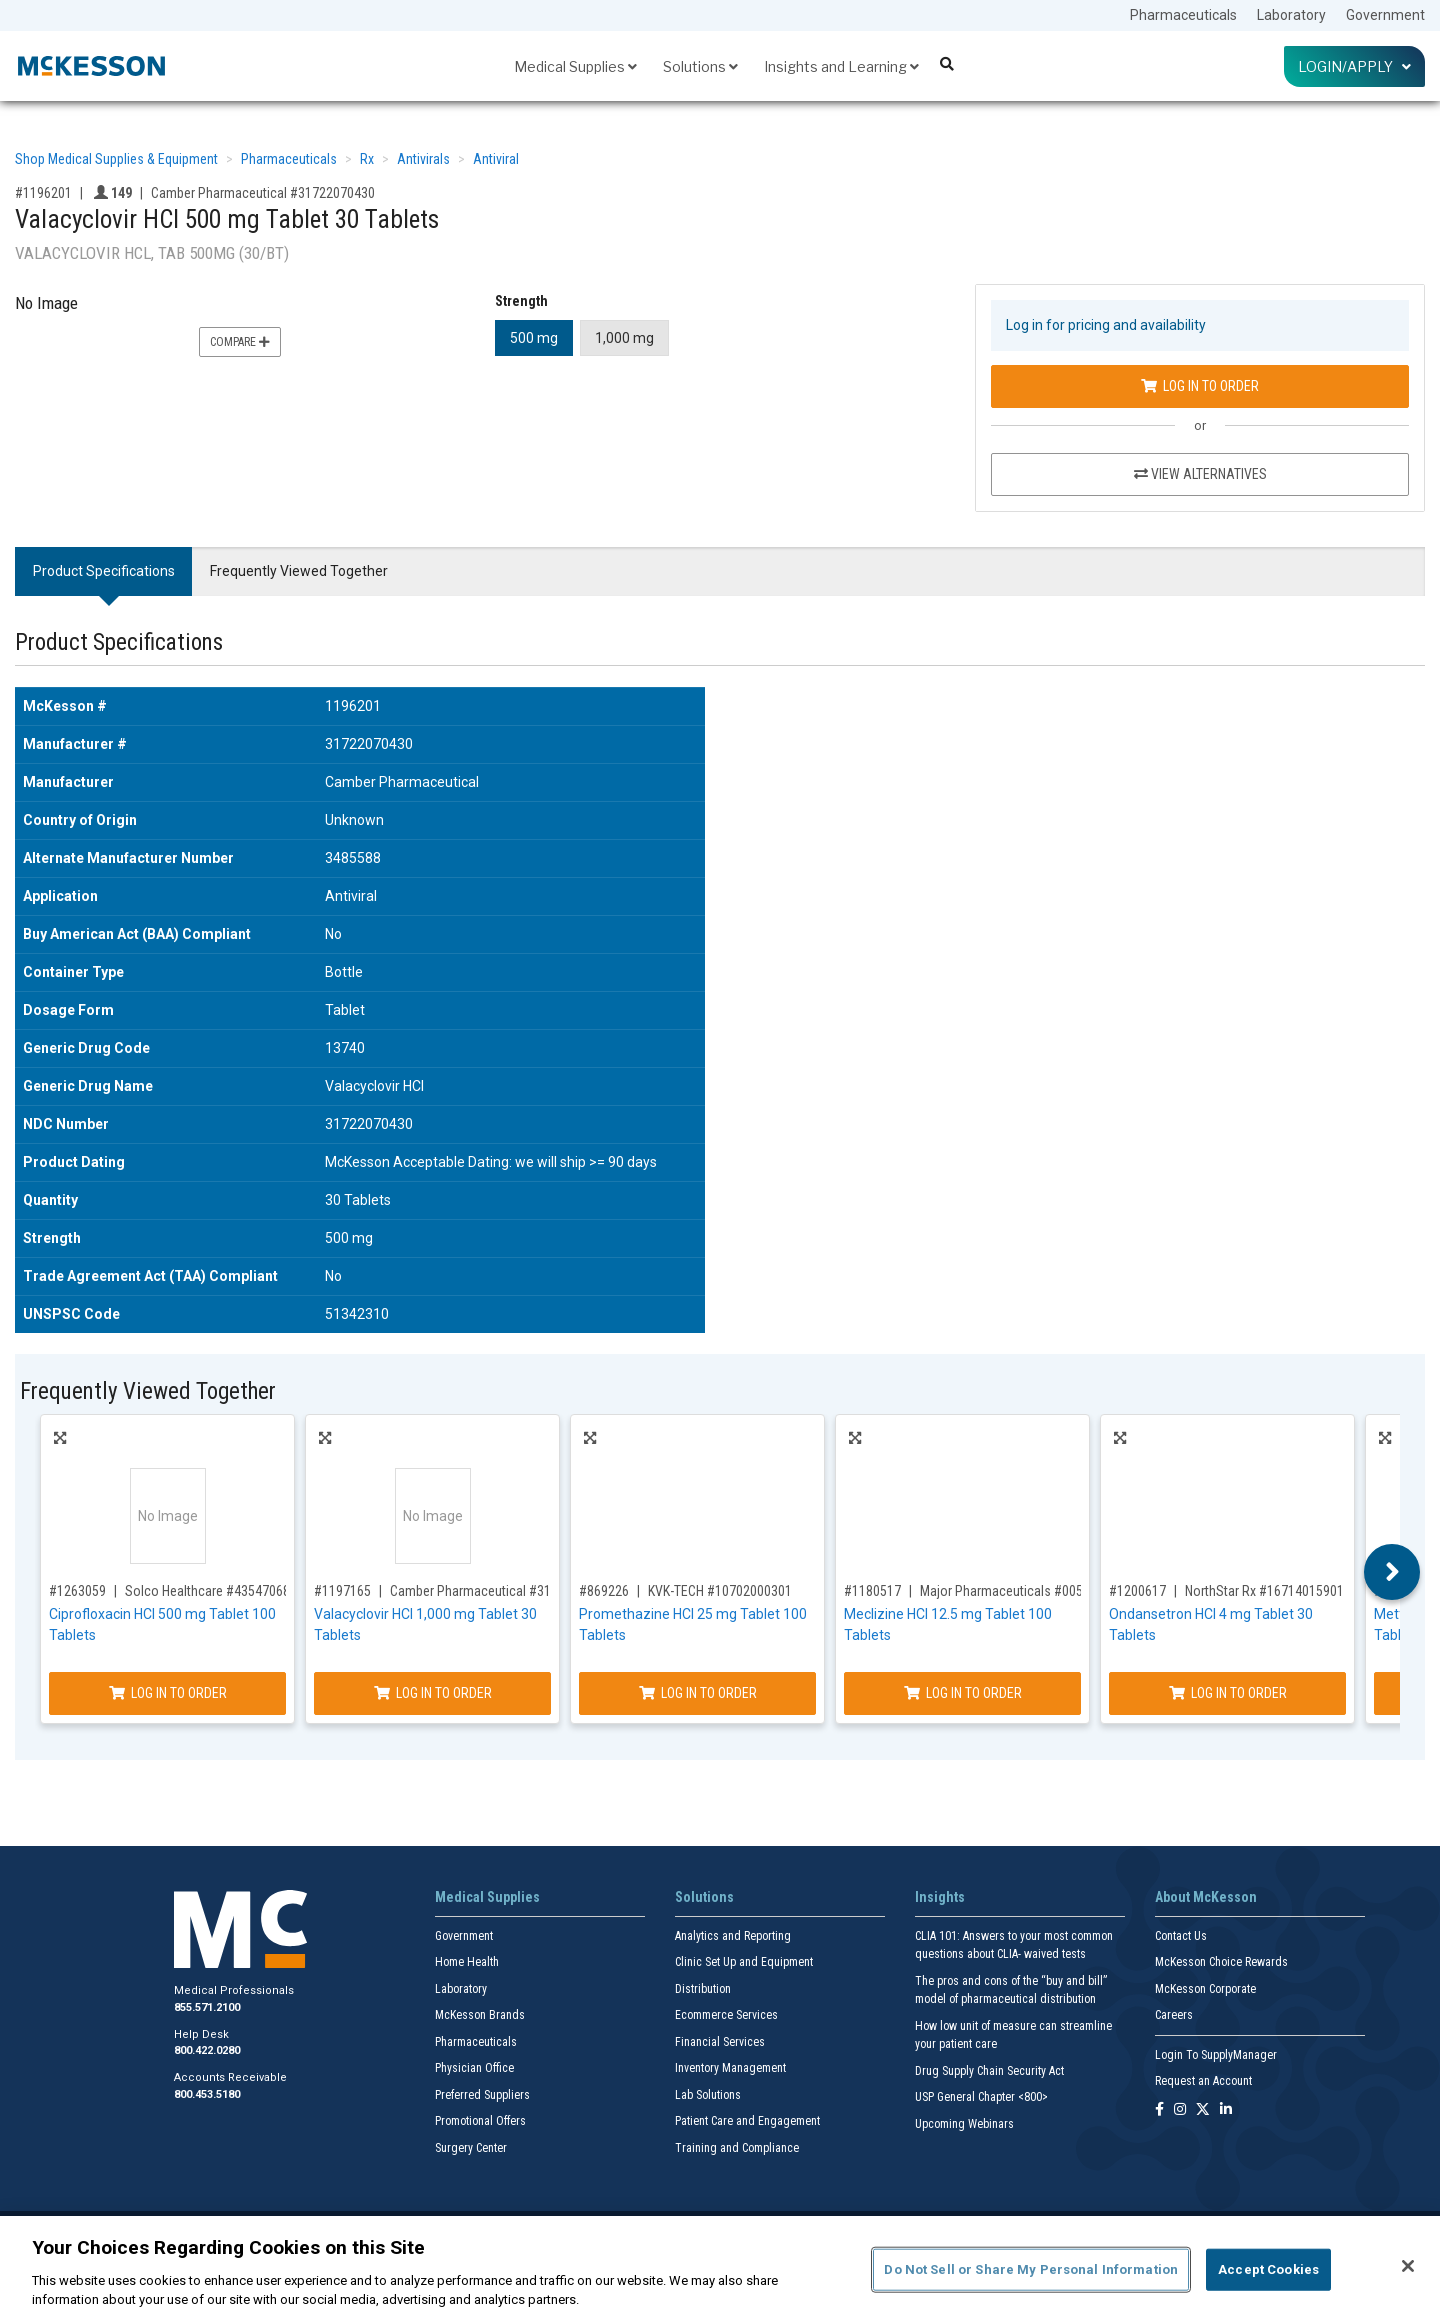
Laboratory (1291, 15)
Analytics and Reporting (733, 1936)
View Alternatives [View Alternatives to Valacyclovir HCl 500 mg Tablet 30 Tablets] (1200, 474)
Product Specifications (104, 571)
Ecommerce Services (726, 2015)
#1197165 (342, 1591)
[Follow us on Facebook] (1159, 2110)
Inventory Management (730, 2068)
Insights (940, 1897)
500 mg (534, 338)
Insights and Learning (841, 66)
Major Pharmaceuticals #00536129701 (1029, 1591)
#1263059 (77, 1591)
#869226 (604, 1591)
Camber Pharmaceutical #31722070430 (263, 193)
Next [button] (1392, 1572)
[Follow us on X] (1203, 2110)
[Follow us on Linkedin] (1226, 2110)
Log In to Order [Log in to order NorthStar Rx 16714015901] (1228, 1693)
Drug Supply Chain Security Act (989, 2071)
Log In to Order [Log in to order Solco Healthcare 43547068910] (168, 1693)
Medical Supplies (575, 66)
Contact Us (1181, 1936)
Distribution (703, 1989)
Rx (367, 159)
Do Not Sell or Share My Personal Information (1031, 2269)
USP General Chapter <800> (981, 2097)
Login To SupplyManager (1216, 2055)
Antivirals (423, 159)
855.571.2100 (207, 2007)
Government (1385, 15)
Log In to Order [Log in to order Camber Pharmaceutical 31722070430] (1200, 386)
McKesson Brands (480, 2015)
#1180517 (872, 1591)
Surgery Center (471, 2148)
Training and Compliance (737, 2148)
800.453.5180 (207, 2094)
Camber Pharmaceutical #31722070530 (502, 1591)
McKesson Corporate (1205, 1989)
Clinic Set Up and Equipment (744, 1962)
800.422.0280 (207, 2050)
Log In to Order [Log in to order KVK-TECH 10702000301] (698, 1693)
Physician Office (474, 2068)
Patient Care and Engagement (747, 2121)
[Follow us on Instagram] (1180, 2110)
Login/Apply (1354, 66)
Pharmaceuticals (1183, 15)
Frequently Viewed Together (299, 571)
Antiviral (496, 159)
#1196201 (43, 193)
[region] (720, 2268)
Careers (1174, 2015)
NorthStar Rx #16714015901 (1264, 1591)
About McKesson (1206, 1897)
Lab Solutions (708, 2095)
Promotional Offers (480, 2121)
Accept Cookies (1268, 2269)
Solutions (700, 66)
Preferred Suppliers (482, 2095)
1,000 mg (624, 338)
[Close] (1408, 2266)
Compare (240, 342)
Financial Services (720, 2042)
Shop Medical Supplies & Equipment (116, 159)
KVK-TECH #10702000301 (720, 1591)
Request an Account (1203, 2081)
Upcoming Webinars (964, 2124)
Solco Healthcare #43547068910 (218, 1591)
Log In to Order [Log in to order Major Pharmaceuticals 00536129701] (963, 1693)
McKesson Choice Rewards (1221, 1962)
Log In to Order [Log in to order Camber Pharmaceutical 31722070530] (433, 1693)
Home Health (467, 1962)
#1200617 (1137, 1591)
